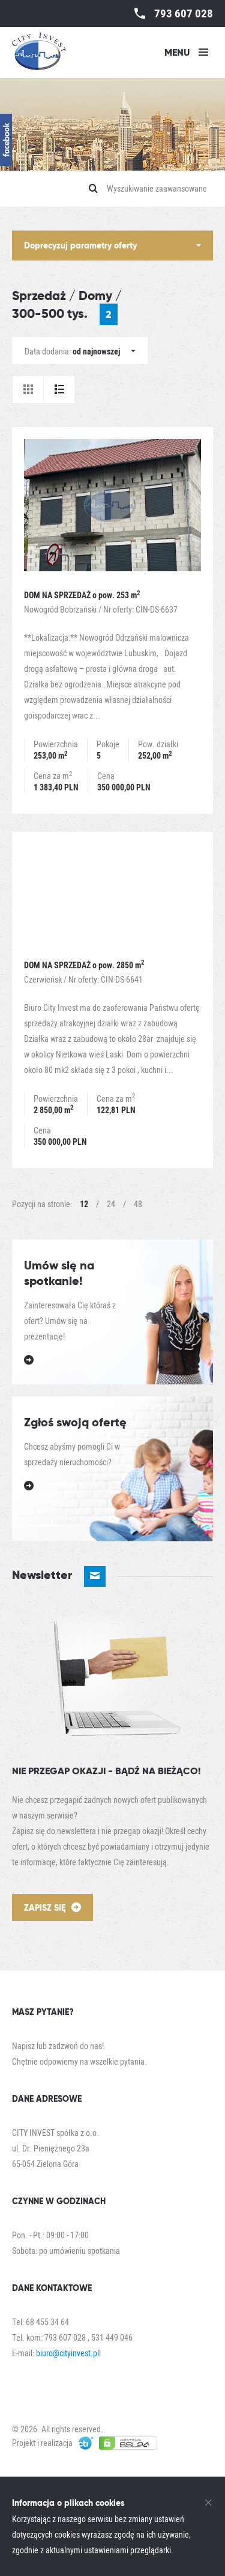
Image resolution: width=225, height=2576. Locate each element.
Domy (95, 295)
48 (138, 1204)
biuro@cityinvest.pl (67, 2353)
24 (111, 1204)
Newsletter (59, 1576)
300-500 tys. (65, 314)
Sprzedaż (39, 295)
